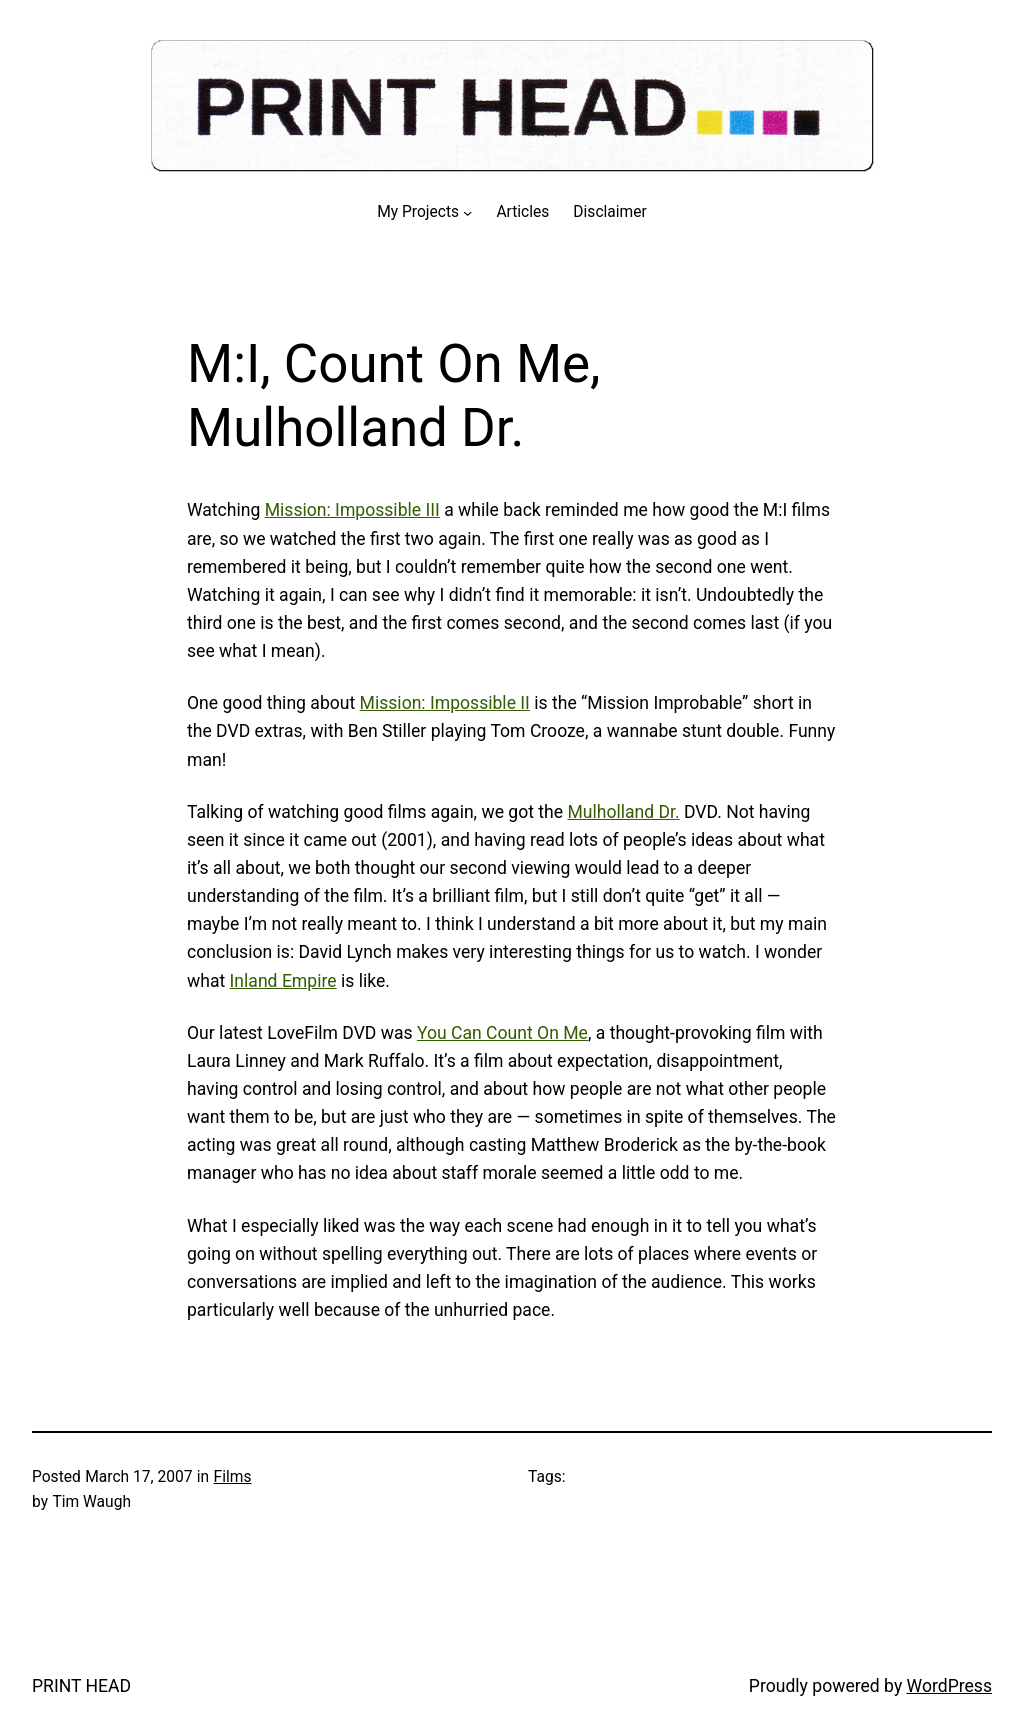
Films (233, 1477)
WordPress (949, 1686)
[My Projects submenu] (467, 212)
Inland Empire (283, 981)
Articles (522, 212)
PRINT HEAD (81, 1686)
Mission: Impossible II (445, 703)
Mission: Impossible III (352, 510)
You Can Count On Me (502, 1033)
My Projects (418, 212)
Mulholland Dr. (623, 812)
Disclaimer (609, 212)
